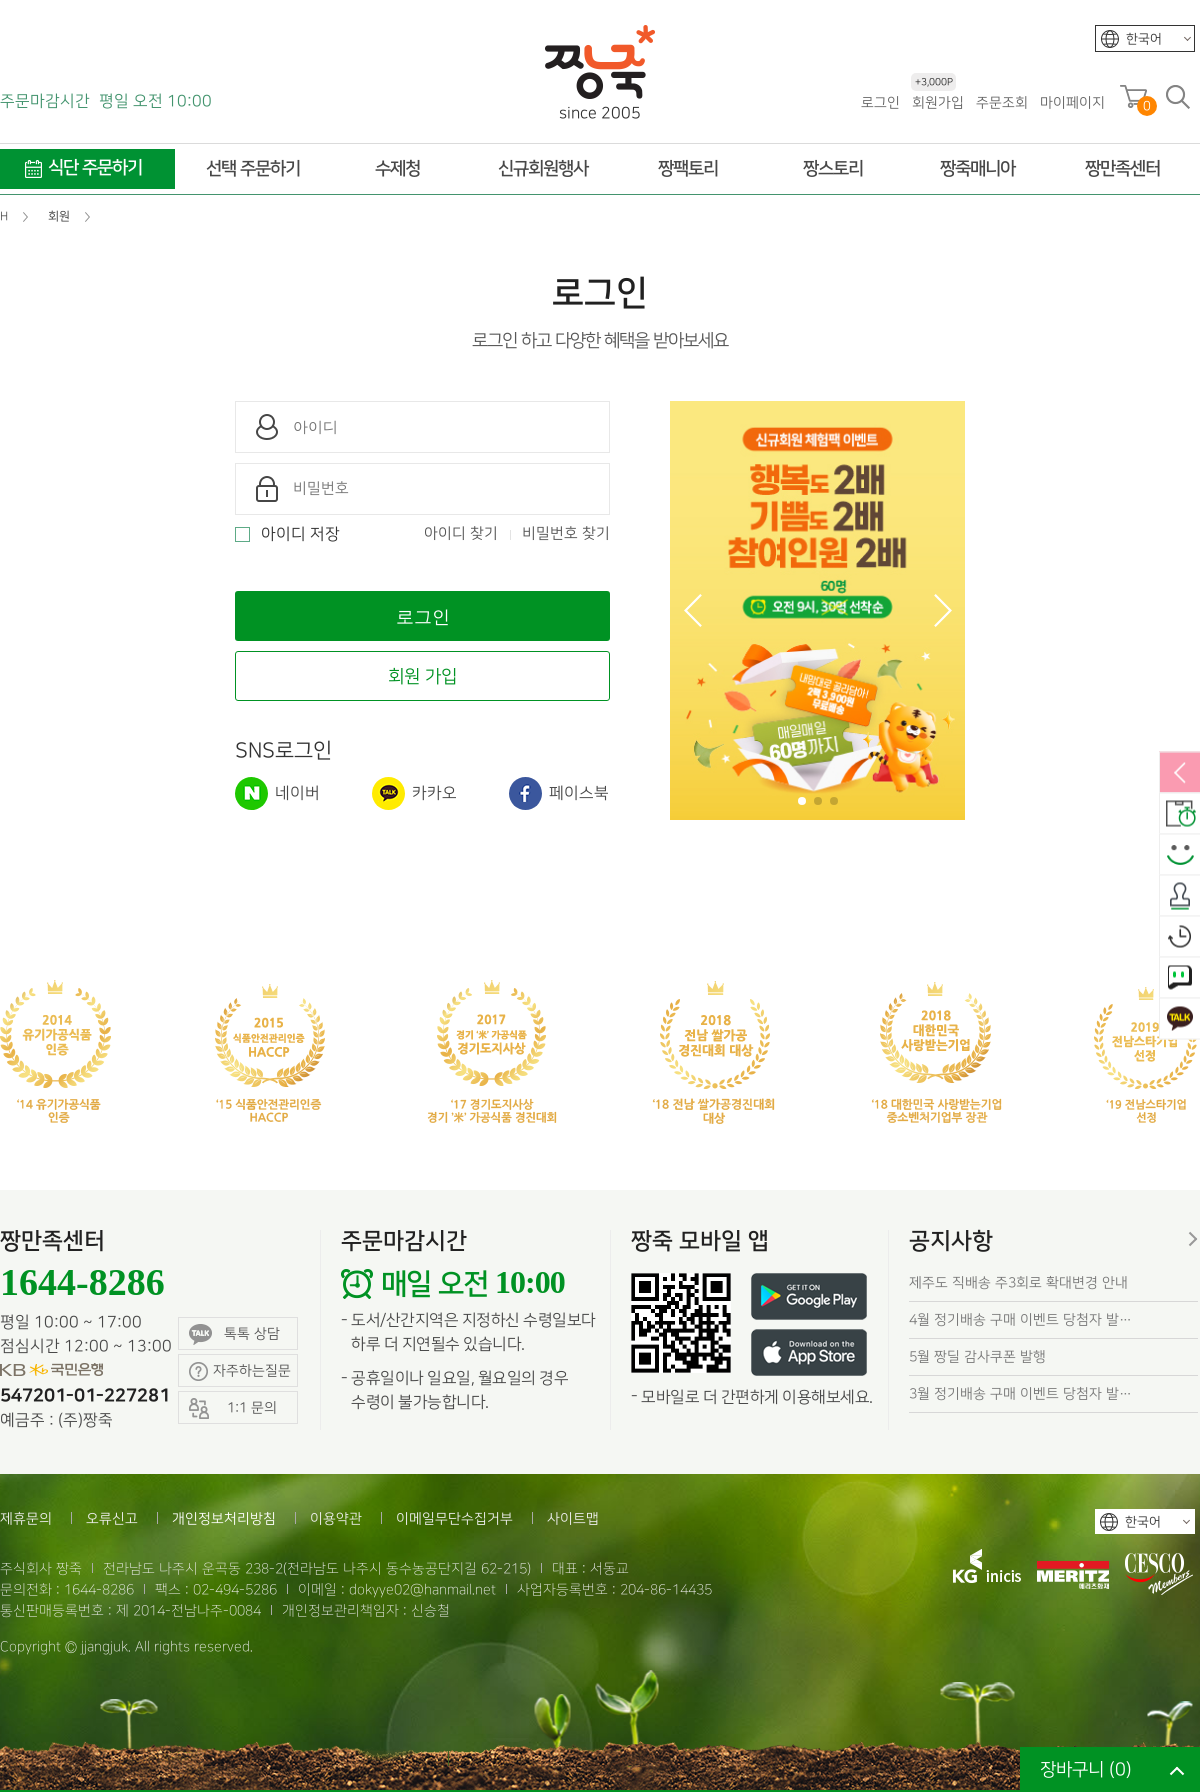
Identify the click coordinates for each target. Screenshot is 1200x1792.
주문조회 (1002, 102)
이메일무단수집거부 (454, 1518)
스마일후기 (1180, 856)
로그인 (880, 102)
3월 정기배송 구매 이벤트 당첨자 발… (1020, 1393)
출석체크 (1180, 897)
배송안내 (1180, 815)
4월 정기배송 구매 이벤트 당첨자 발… (1020, 1319)
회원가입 (937, 101)
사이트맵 (573, 1518)
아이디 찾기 (461, 534)
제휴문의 (26, 1518)
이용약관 (336, 1518)
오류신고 (112, 1518)
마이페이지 (1072, 102)
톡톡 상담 (234, 1334)
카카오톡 (1180, 1020)
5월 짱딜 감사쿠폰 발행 (977, 1356)
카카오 (414, 793)
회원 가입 (422, 676)
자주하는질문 (240, 1371)
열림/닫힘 (1180, 774)
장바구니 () (1086, 1769)
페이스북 (559, 793)
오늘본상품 (1180, 938)
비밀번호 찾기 (566, 534)
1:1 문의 (1180, 979)
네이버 (277, 793)
